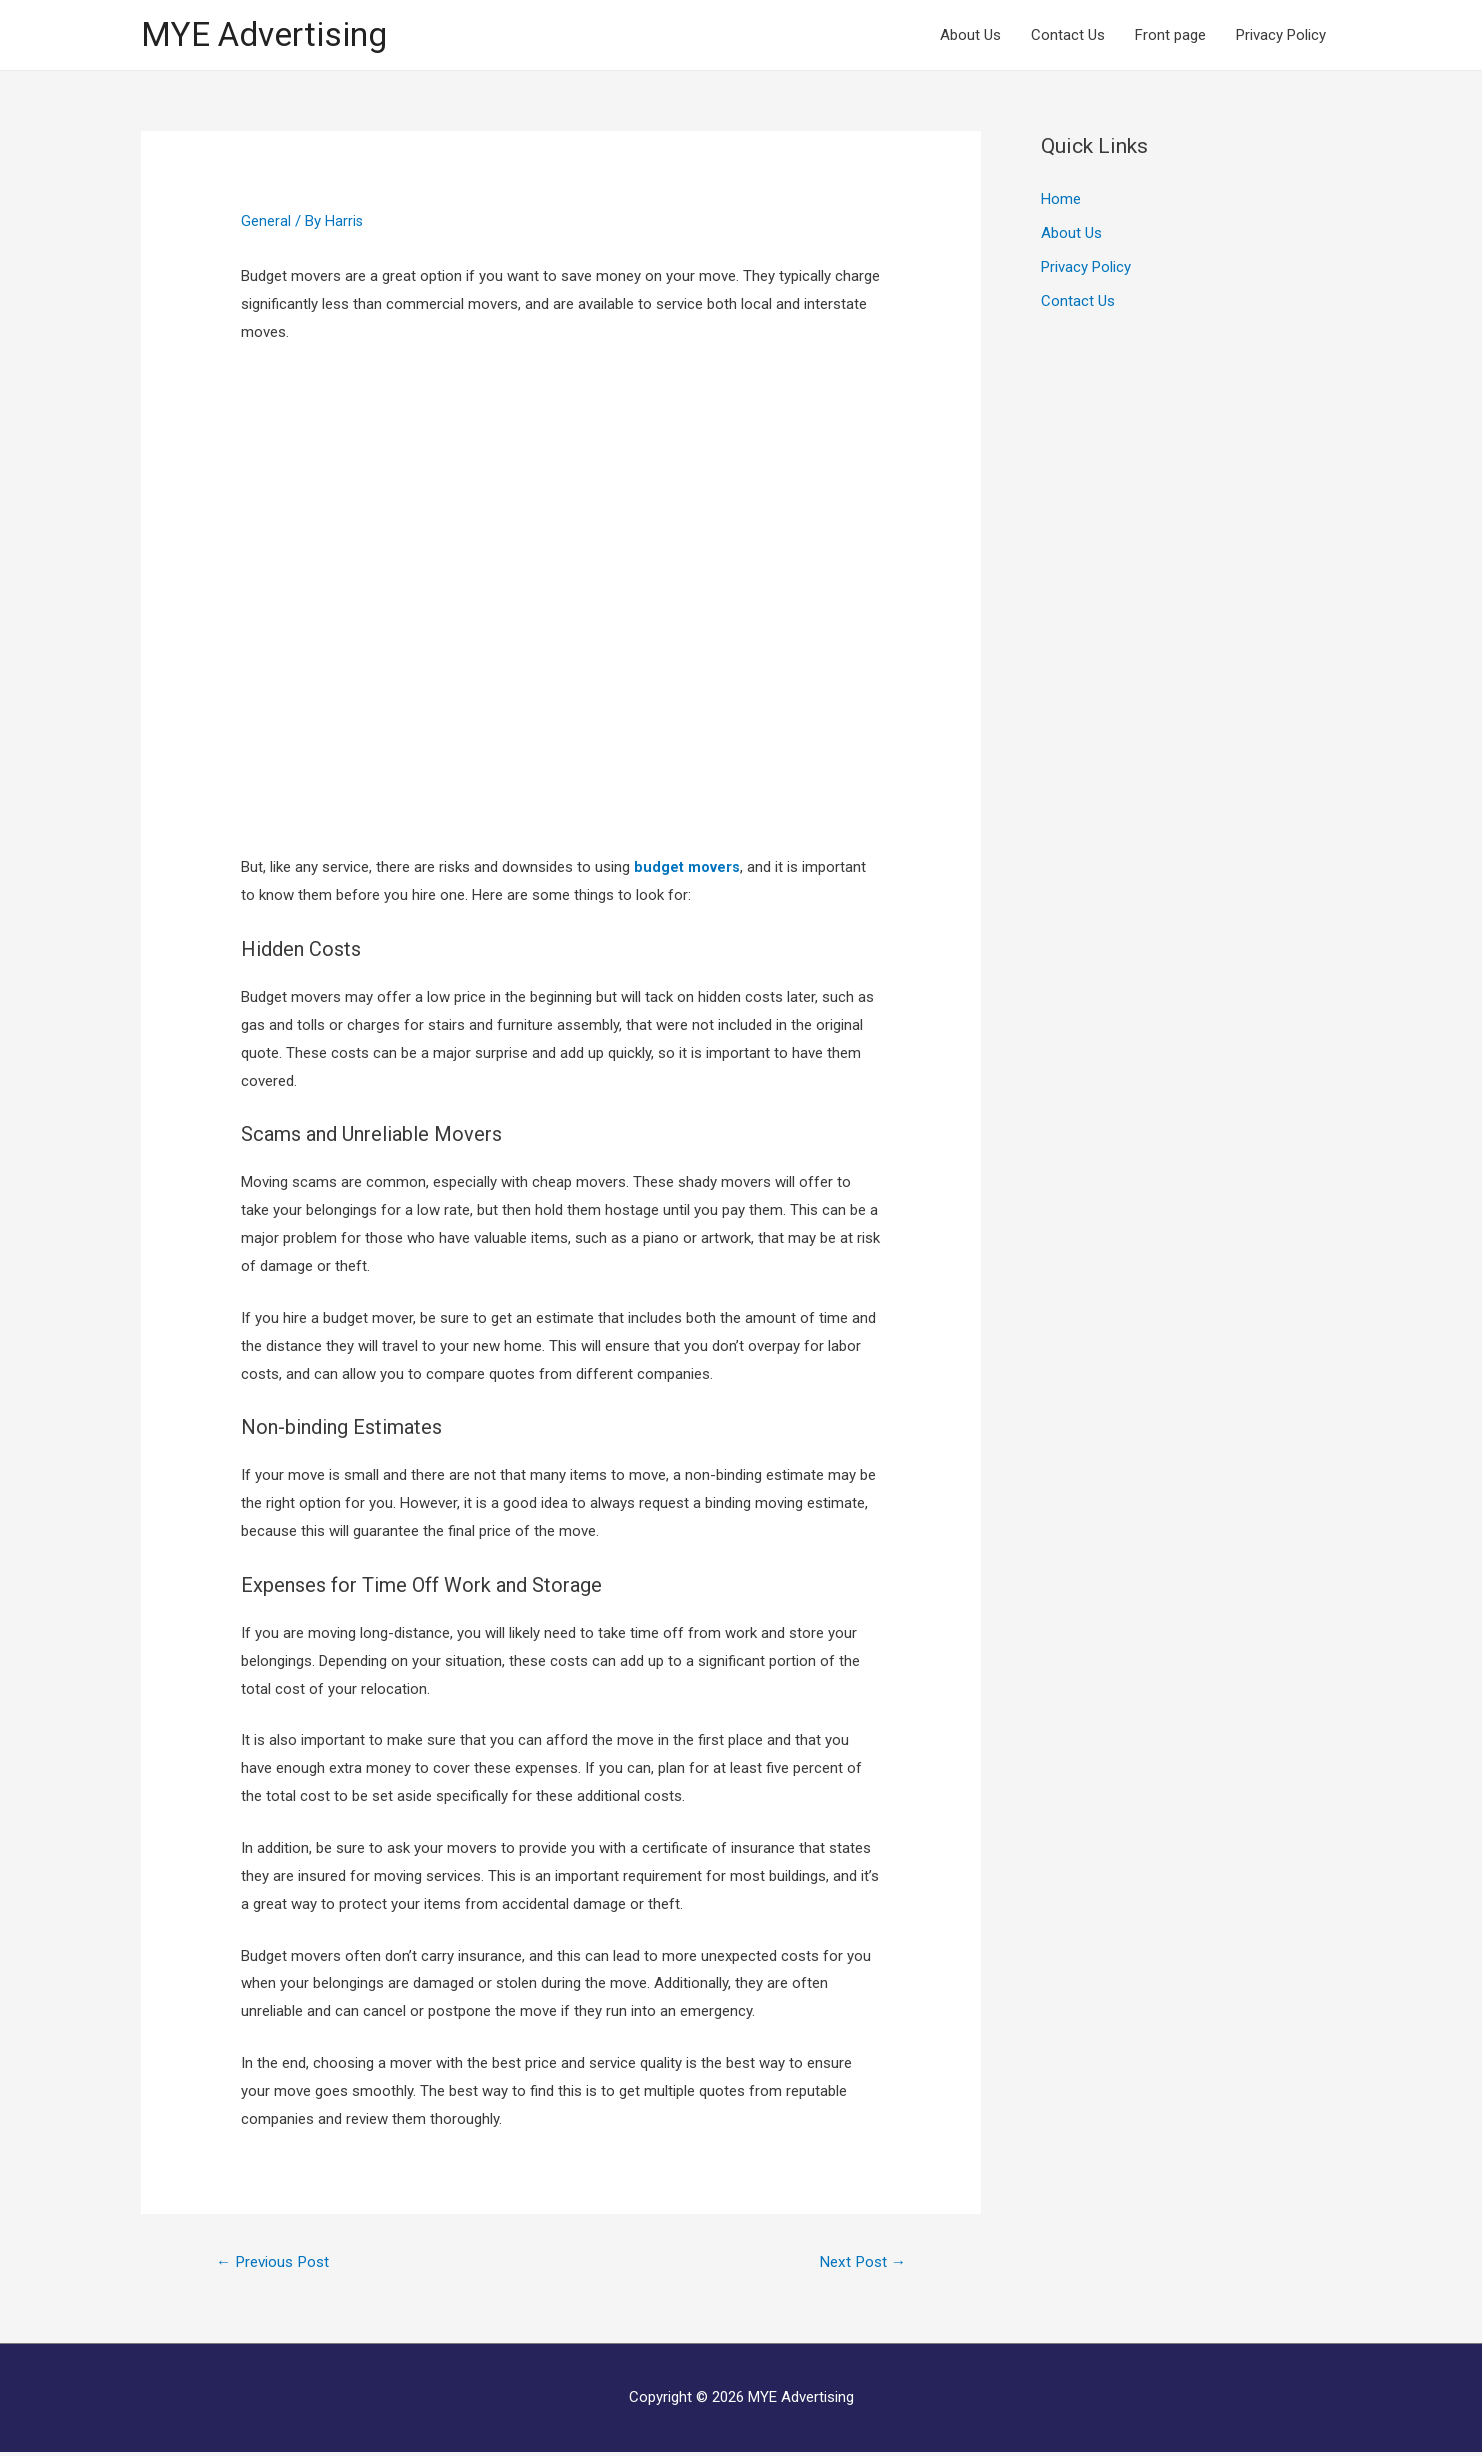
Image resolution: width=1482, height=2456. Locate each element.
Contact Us (1068, 36)
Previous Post (277, 2263)
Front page (1170, 36)
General (266, 223)
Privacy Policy (1281, 36)
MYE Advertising (271, 35)
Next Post (859, 2263)
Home (1061, 201)
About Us (970, 36)
